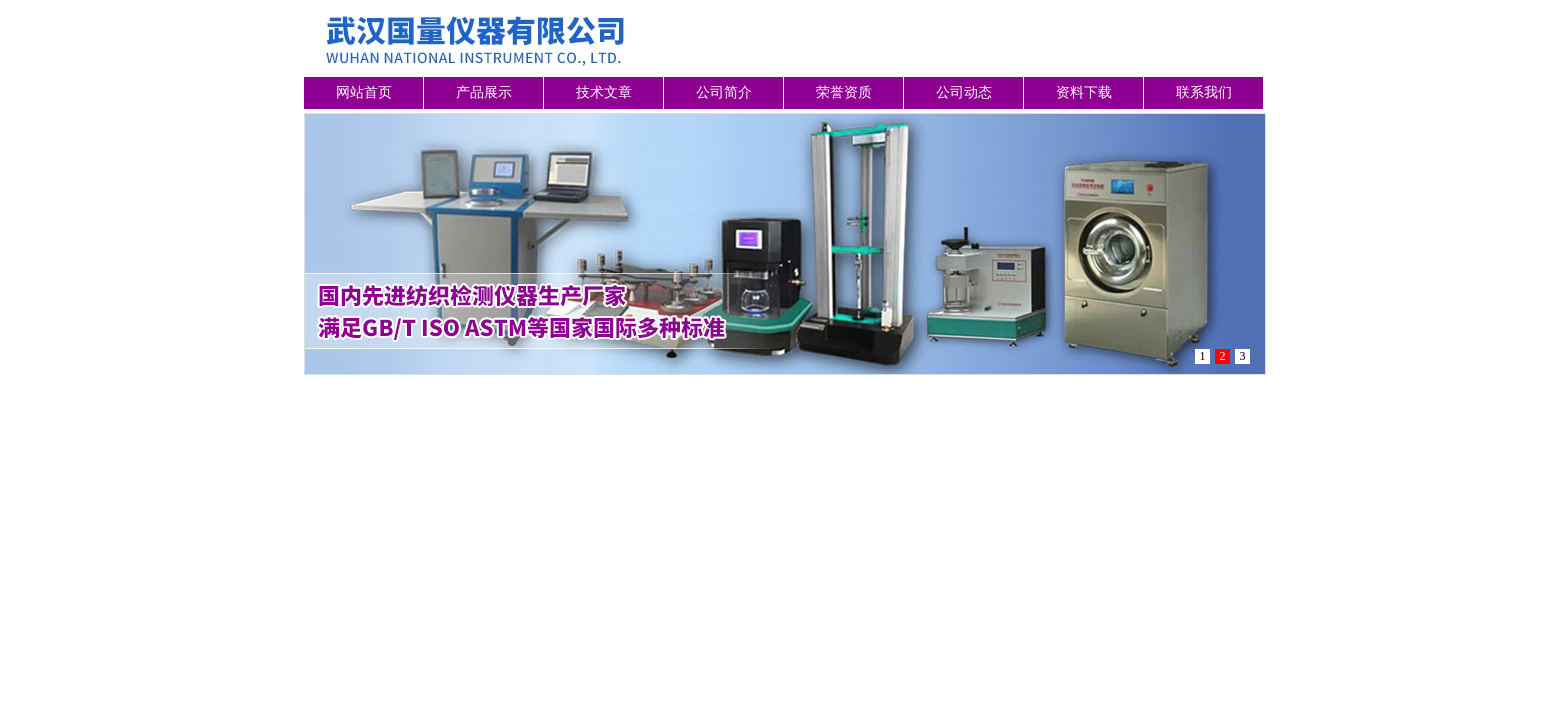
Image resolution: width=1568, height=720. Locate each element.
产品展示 (484, 92)
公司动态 (964, 92)
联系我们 (1204, 92)
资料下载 (1084, 92)
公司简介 (724, 92)
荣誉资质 (844, 92)
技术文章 (604, 92)
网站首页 (364, 92)
